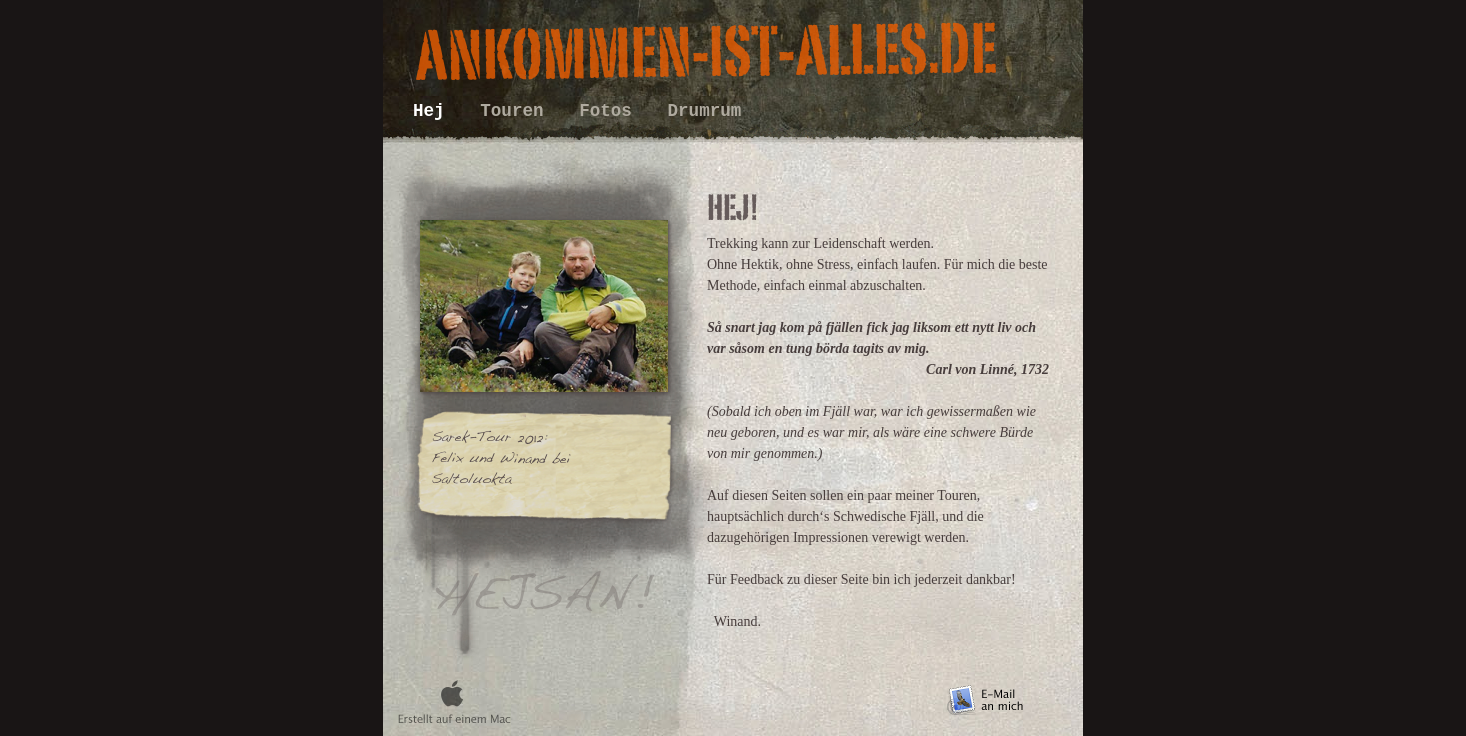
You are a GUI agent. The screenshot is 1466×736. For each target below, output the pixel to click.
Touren (517, 111)
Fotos (610, 111)
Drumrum (705, 111)
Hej (434, 111)
